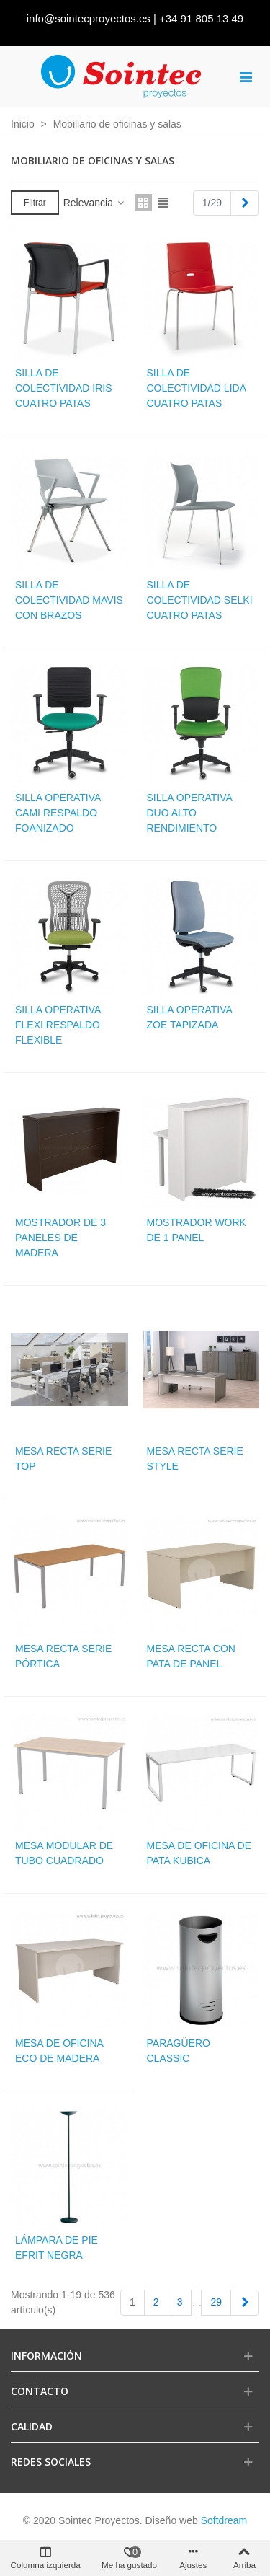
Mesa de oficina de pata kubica (199, 1853)
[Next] (244, 203)
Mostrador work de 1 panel (196, 1230)
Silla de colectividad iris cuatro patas (63, 388)
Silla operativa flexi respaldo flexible (58, 1025)
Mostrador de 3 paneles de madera (60, 1237)
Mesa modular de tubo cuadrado (64, 1853)
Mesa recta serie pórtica (63, 1656)
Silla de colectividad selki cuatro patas (200, 600)
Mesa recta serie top (63, 1458)
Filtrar (35, 203)
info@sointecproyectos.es (88, 18)
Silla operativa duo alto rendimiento (190, 813)
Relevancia (94, 202)
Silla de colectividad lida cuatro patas (196, 388)
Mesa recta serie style (195, 1458)
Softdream (224, 2520)
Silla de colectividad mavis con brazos (69, 600)
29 (216, 2302)
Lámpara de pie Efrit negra (56, 2247)
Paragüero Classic (178, 2050)
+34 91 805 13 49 (201, 18)
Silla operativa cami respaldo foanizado (58, 813)
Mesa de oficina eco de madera (59, 2050)
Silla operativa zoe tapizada (190, 1017)
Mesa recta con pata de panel (191, 1656)
